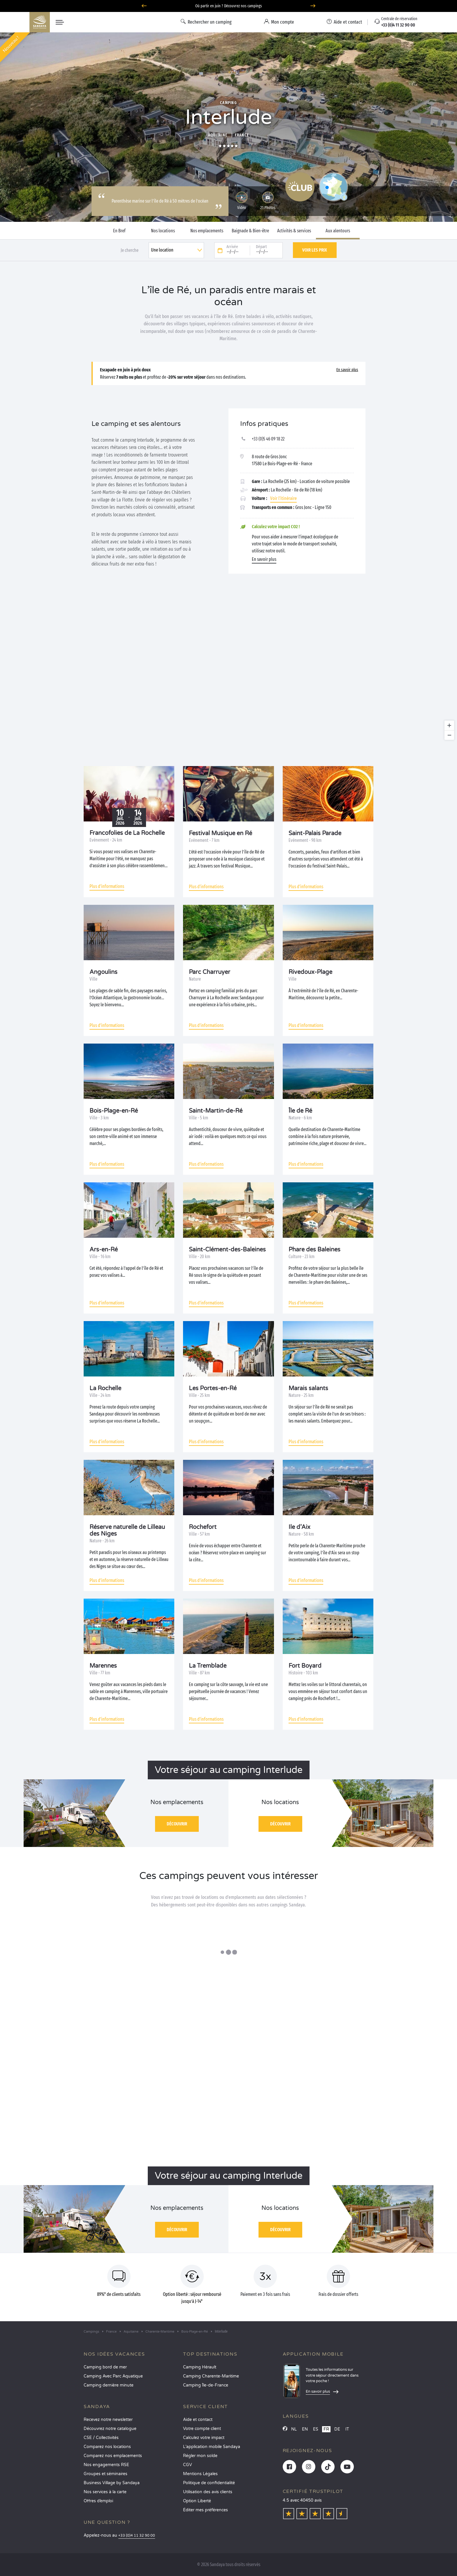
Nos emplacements (206, 230)
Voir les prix (314, 250)
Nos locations (163, 230)
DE (337, 2429)
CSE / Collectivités (101, 2437)
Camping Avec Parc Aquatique (113, 2376)
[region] (228, 670)
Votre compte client (202, 2428)
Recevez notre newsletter (108, 2419)
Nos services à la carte (105, 2491)
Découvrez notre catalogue (110, 2428)
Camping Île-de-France (205, 2385)
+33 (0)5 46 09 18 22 (268, 439)
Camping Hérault (199, 2367)
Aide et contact (197, 2419)
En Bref (119, 230)
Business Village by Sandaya (112, 2482)
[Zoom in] (449, 725)
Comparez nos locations (107, 2446)
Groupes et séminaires (105, 2473)
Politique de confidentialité (209, 2482)
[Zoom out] (449, 735)
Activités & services (294, 230)
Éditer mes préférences (205, 2509)
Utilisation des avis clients (207, 2491)
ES (315, 2429)
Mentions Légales (200, 2473)
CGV (187, 2464)
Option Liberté (197, 2500)
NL (294, 2429)
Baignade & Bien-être (250, 230)
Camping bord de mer (105, 2367)
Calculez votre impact (203, 2437)
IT (347, 2429)
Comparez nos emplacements (113, 2455)
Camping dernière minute (108, 2385)
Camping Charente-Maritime (211, 2376)
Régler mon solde (200, 2455)
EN (305, 2429)
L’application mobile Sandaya (211, 2446)
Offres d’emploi (98, 2500)
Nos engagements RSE (106, 2464)
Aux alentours (338, 230)
